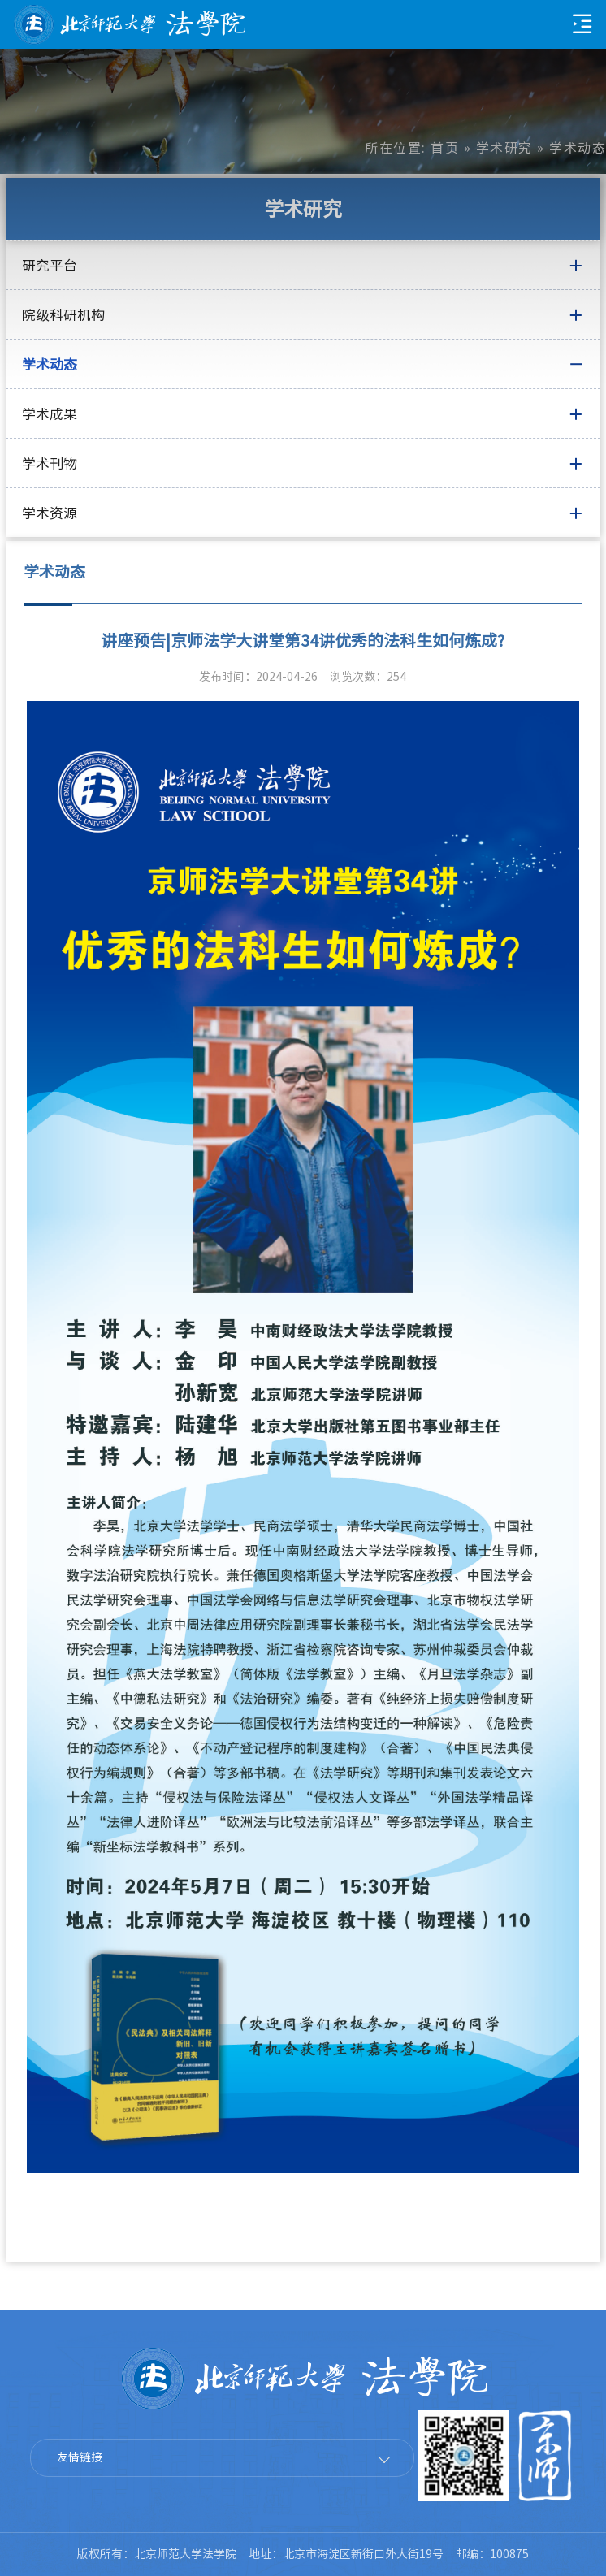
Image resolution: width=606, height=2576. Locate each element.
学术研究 (504, 147)
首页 (445, 147)
